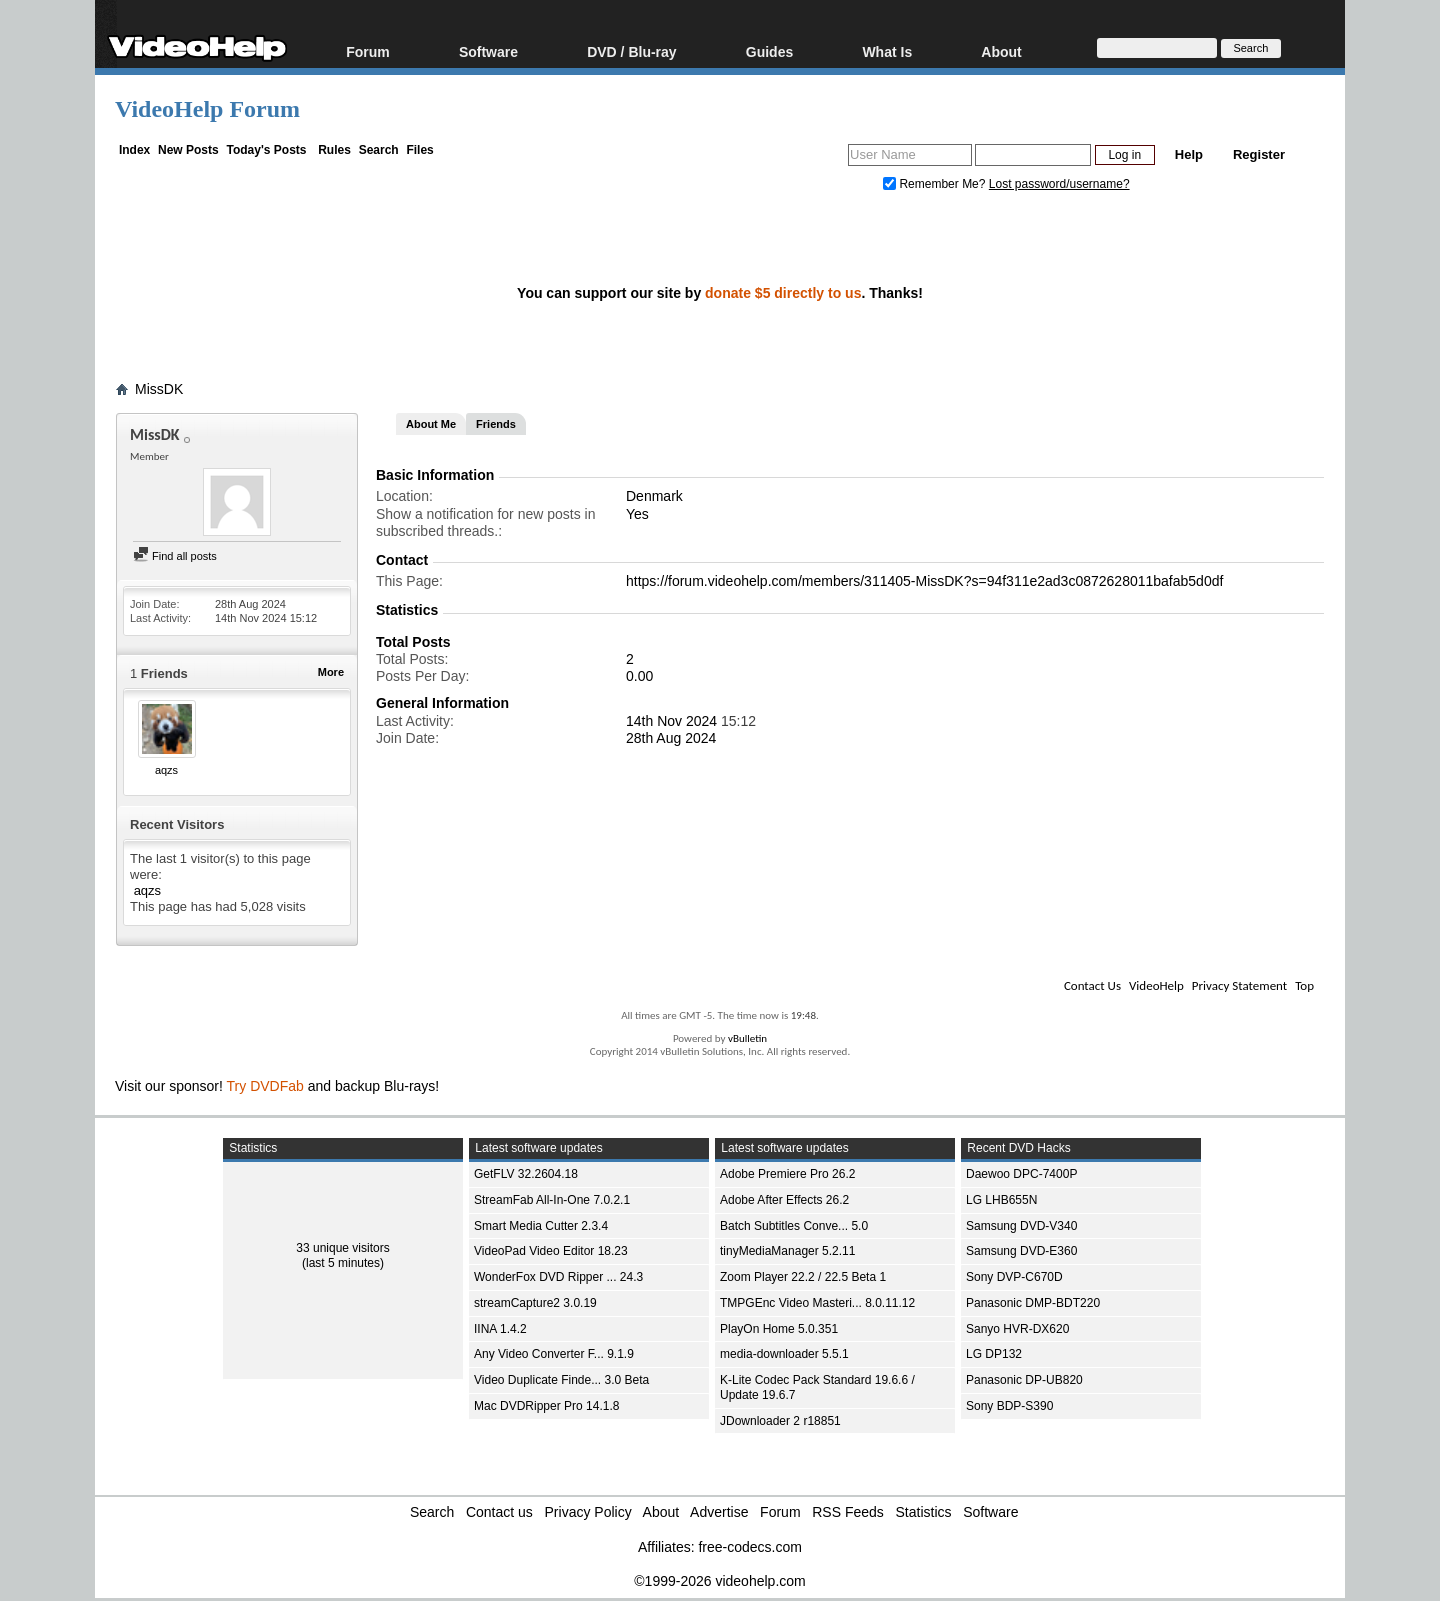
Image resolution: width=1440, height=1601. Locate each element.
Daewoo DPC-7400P (1021, 1174)
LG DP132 (994, 1354)
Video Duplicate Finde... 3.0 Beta (561, 1380)
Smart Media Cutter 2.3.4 (541, 1226)
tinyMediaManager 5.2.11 (787, 1251)
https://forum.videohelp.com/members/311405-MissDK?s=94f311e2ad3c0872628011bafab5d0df (924, 581)
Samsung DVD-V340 (1021, 1226)
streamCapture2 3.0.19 (535, 1303)
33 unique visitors (342, 1248)
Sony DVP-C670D (1014, 1277)
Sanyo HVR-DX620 (1017, 1329)
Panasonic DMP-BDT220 (1033, 1303)
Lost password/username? (1059, 184)
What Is (887, 51)
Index (134, 150)
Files (419, 150)
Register (1259, 154)
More (331, 672)
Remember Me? (936, 184)
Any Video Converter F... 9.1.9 (554, 1354)
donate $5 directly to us (783, 293)
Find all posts (175, 556)
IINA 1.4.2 (500, 1329)
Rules (334, 150)
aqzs (166, 770)
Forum (368, 51)
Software (488, 51)
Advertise (719, 1512)
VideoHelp (1156, 985)
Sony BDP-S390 (1009, 1406)
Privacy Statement (1239, 985)
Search (379, 150)
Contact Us (1092, 985)
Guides (769, 51)
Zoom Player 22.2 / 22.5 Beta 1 (803, 1277)
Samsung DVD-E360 (1021, 1251)
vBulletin (747, 1038)
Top (1304, 985)
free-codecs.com (749, 1547)
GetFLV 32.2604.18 (526, 1174)
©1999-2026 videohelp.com (719, 1581)
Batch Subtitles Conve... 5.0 (794, 1226)
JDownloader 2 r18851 (780, 1421)
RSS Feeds (848, 1512)
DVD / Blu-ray (631, 51)
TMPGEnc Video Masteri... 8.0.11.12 (817, 1303)
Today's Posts (266, 150)
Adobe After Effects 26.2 (784, 1200)
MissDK (159, 389)
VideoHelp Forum (207, 109)
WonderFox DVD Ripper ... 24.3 (558, 1277)
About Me (431, 424)
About (1001, 51)
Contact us (499, 1512)
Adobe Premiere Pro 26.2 (787, 1174)
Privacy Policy (588, 1512)
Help (1189, 154)
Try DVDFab (265, 1086)
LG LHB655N (1001, 1200)
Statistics (924, 1512)
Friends (496, 424)
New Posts (188, 150)
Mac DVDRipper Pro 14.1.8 (546, 1406)
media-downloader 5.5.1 (784, 1354)
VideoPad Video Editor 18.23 (551, 1251)
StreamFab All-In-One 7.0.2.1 (552, 1200)
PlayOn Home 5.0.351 (779, 1329)
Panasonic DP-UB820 (1024, 1380)
